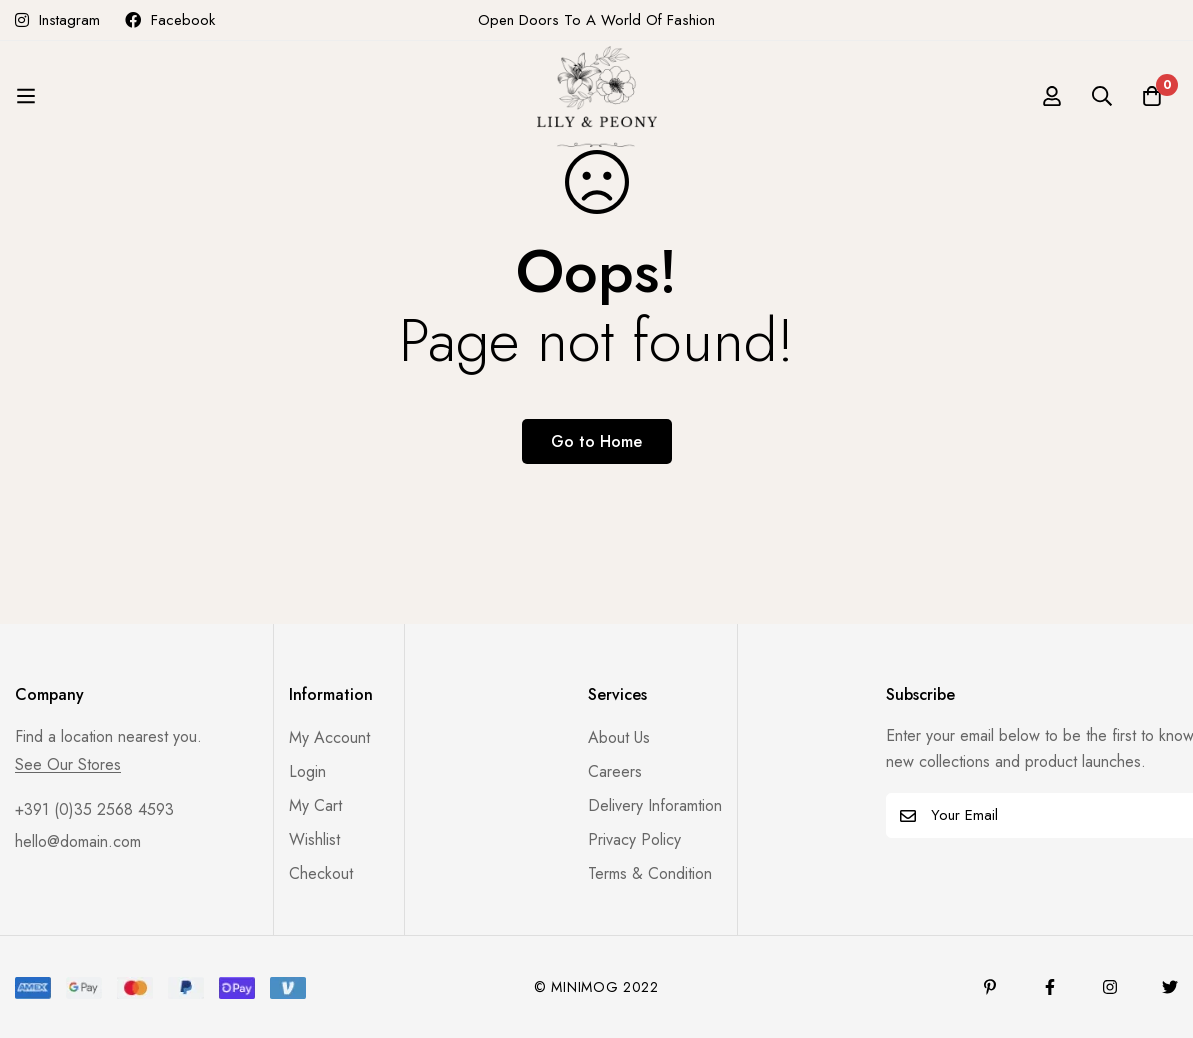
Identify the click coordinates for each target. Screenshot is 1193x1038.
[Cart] (1152, 96)
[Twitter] (1170, 987)
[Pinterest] (990, 987)
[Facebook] (1050, 987)
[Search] (1102, 96)
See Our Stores (68, 765)
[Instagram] (1110, 987)
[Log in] (1052, 96)
